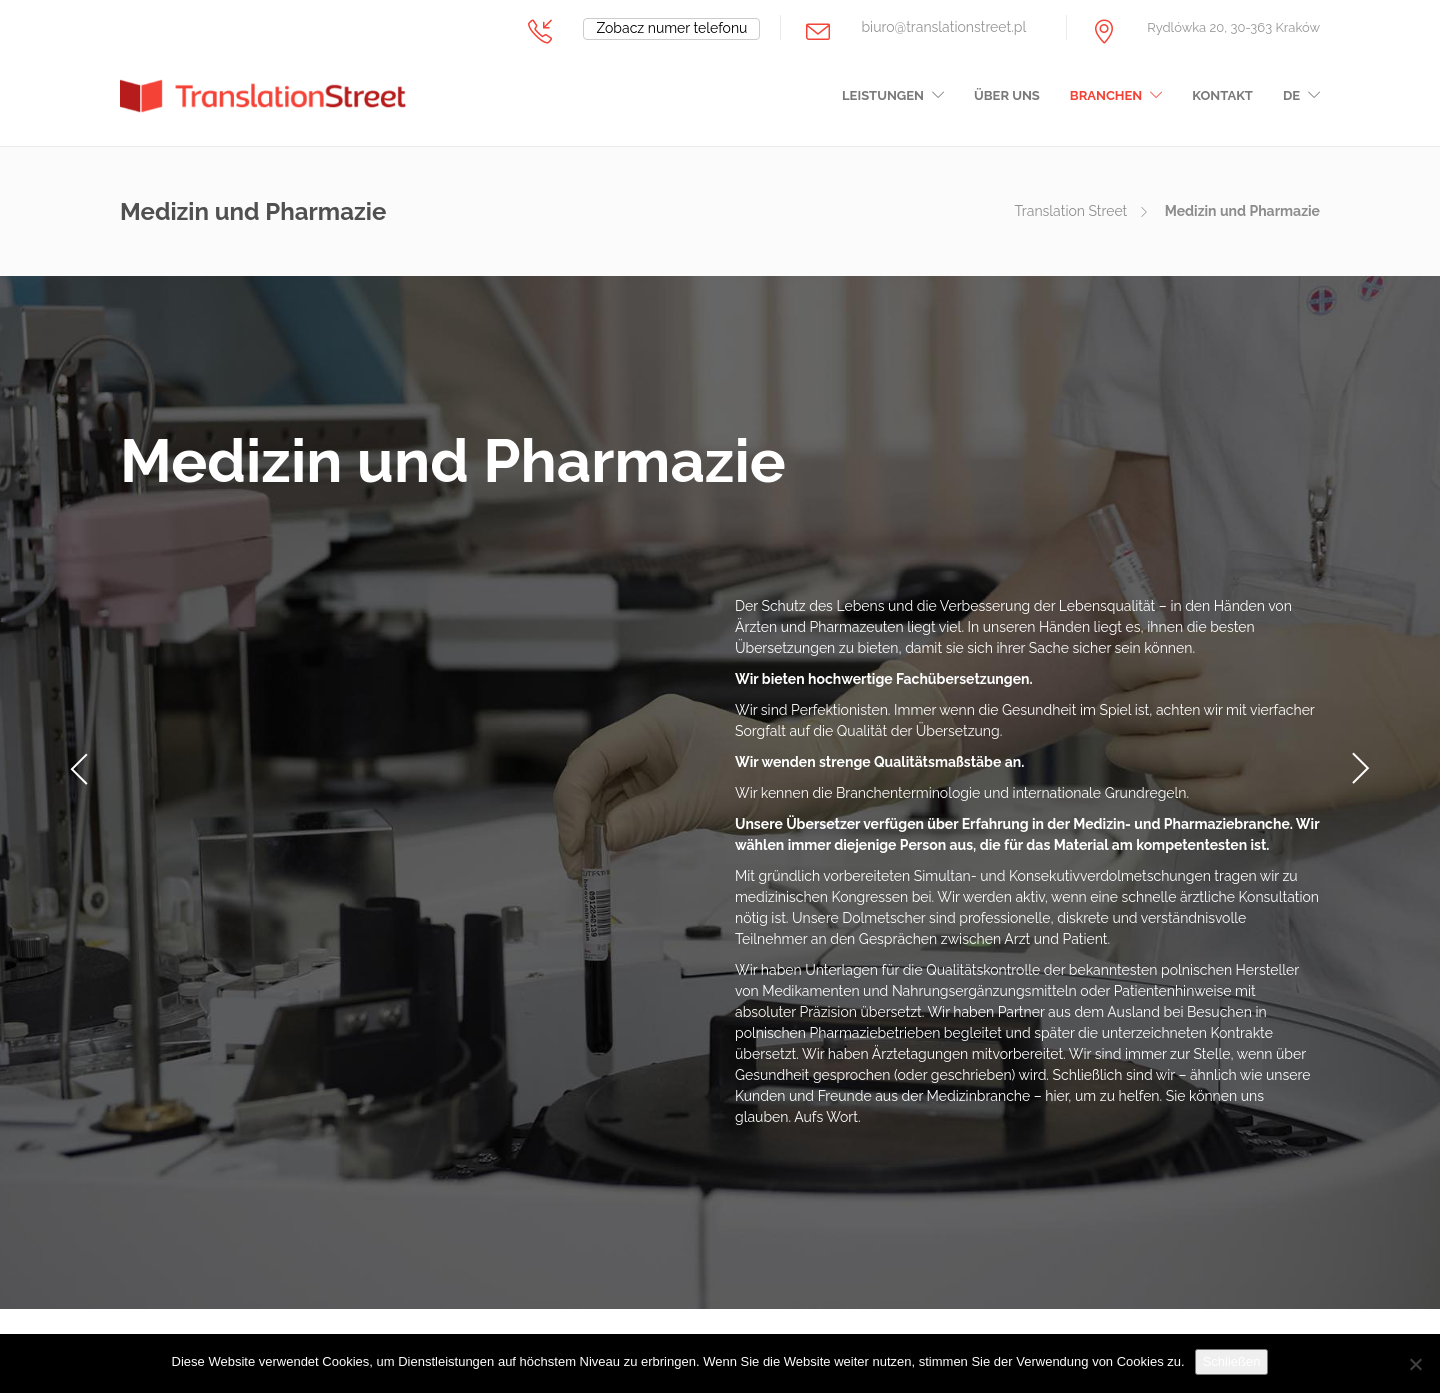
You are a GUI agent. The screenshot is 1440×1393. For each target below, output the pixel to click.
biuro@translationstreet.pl (943, 27)
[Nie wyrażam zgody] (1415, 1364)
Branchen (1106, 95)
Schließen (1232, 1361)
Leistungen (883, 95)
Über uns (1007, 95)
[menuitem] (1301, 101)
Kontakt (1222, 95)
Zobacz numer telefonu (671, 28)
